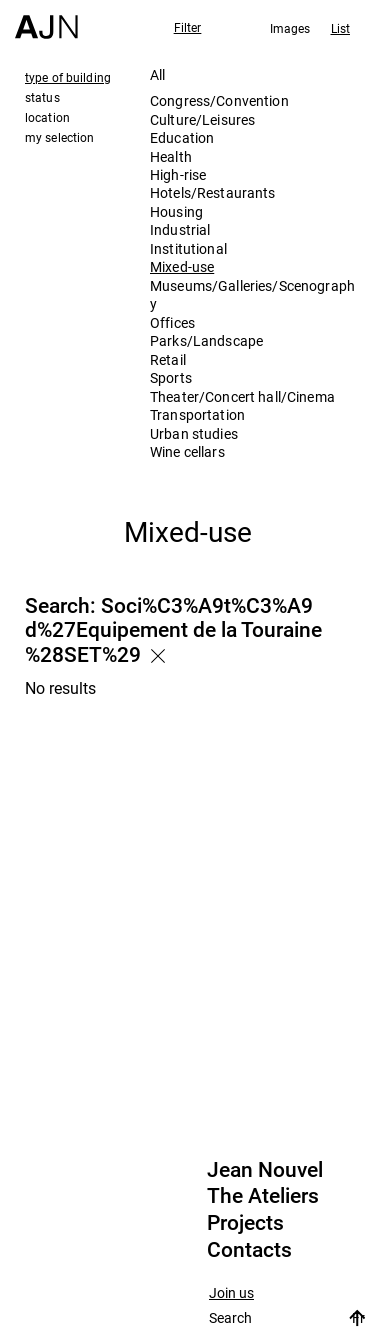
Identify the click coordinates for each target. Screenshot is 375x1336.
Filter (188, 27)
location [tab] (47, 117)
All (157, 74)
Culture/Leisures (202, 119)
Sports (171, 377)
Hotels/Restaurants (213, 192)
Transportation (197, 414)
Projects (245, 1223)
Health (171, 156)
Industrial (180, 229)
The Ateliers (263, 1196)
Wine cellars (187, 451)
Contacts (249, 1250)
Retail (168, 359)
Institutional (188, 248)
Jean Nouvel (265, 1170)
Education (182, 137)
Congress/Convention (219, 100)
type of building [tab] (68, 77)
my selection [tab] (59, 137)
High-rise (178, 174)
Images (290, 28)
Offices (172, 322)
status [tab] (42, 97)
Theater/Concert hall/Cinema (242, 396)
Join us (231, 1293)
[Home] (46, 19)
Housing (176, 211)
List (340, 28)
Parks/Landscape (206, 340)
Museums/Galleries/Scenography (252, 294)
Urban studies (194, 433)
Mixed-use (182, 266)
